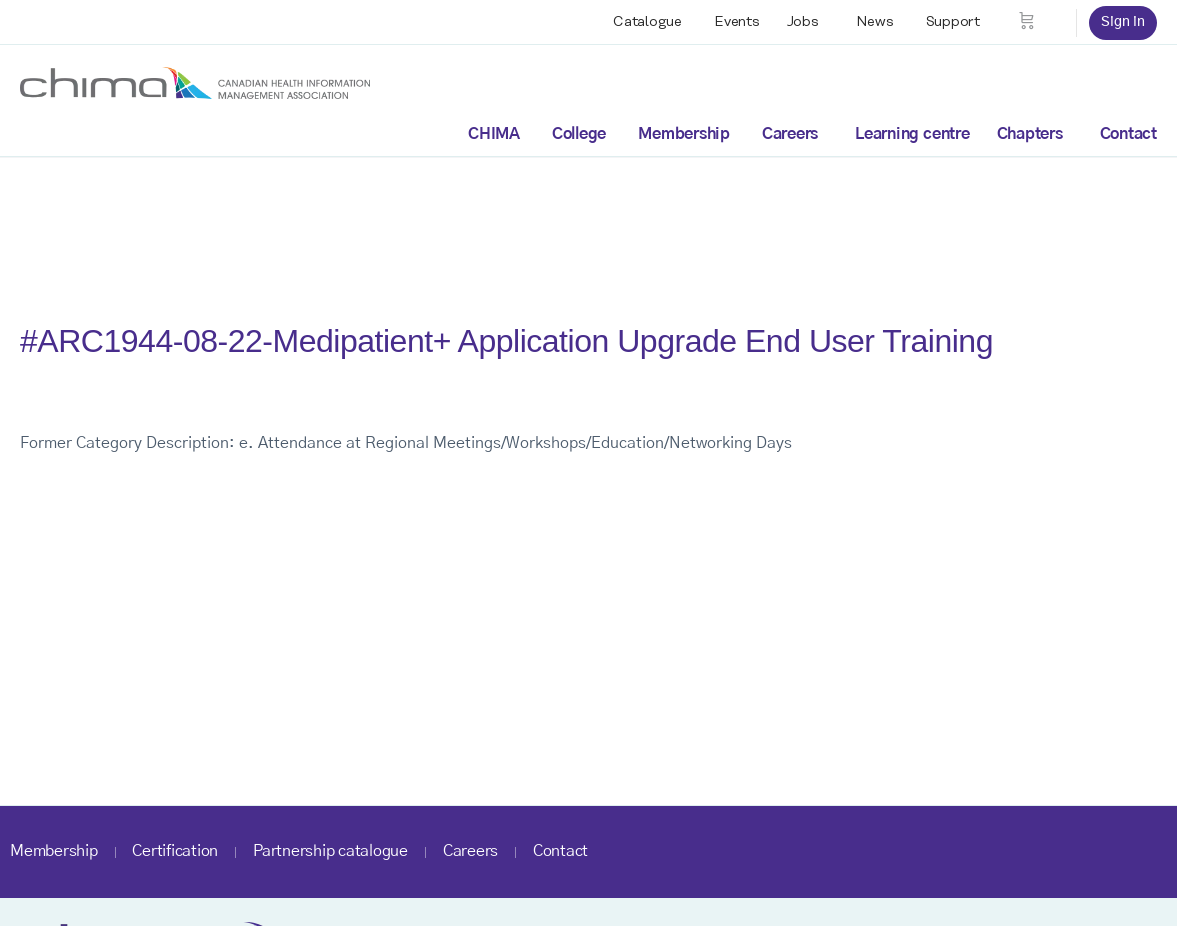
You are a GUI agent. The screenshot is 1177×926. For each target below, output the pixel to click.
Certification (175, 851)
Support (953, 22)
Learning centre (912, 134)
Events (737, 22)
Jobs (803, 22)
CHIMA (494, 134)
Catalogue (647, 22)
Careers (790, 134)
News (875, 22)
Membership (684, 134)
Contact (1128, 134)
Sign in (1123, 22)
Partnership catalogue (330, 851)
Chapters (1030, 134)
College (579, 134)
